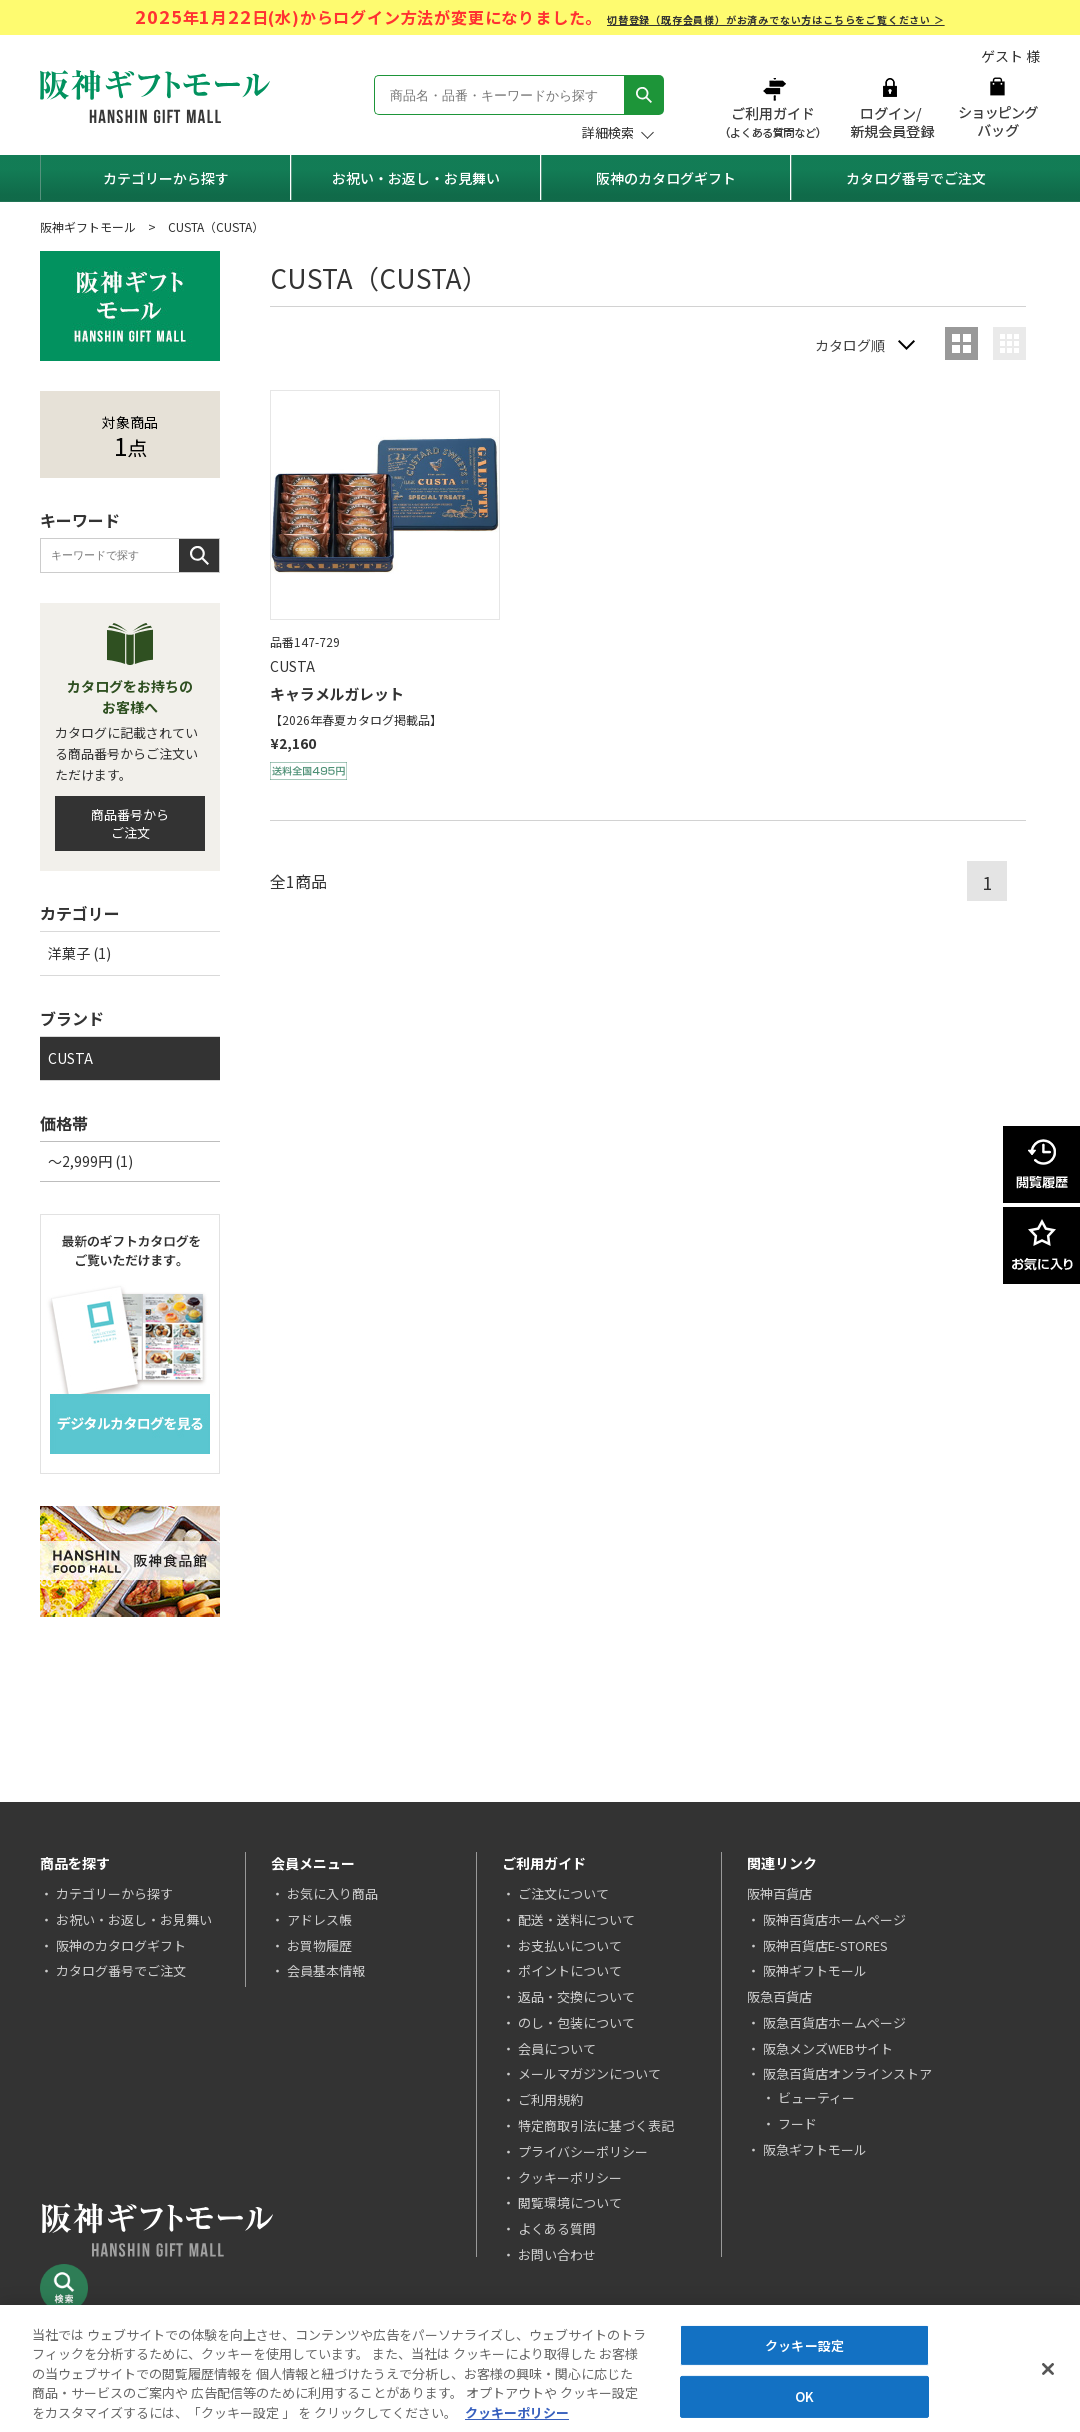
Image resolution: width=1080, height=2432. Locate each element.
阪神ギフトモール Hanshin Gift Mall (155, 96)
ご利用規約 (550, 2099)
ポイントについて (570, 1970)
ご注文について (563, 1893)
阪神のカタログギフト (666, 178)
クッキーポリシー (570, 2177)
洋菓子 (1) (79, 953)
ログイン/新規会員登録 (890, 107)
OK (804, 2404)
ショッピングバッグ (997, 107)
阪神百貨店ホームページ (834, 1919)
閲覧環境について (570, 2202)
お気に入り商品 (332, 1893)
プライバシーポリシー (583, 2151)
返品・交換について (576, 1996)
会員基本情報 (326, 1970)
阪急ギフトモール (815, 2149)
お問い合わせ (557, 2254)
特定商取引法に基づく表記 (596, 2125)
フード (797, 2123)
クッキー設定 (804, 2352)
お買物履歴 (319, 1945)
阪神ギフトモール (88, 226)
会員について (557, 2048)
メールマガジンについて (589, 2073)
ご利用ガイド (775, 107)
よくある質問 (557, 2228)
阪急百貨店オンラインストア (847, 2073)
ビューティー (816, 2097)
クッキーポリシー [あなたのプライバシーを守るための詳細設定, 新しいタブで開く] (517, 2420)
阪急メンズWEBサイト (828, 2048)
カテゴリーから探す (166, 178)
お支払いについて (570, 1945)
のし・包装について (576, 2022)
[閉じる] (1048, 2376)
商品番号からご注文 (130, 823)
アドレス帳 (319, 1919)
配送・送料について (576, 1919)
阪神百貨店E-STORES (825, 1945)
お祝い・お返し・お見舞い (416, 178)
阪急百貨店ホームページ (834, 2022)
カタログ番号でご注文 (916, 178)
